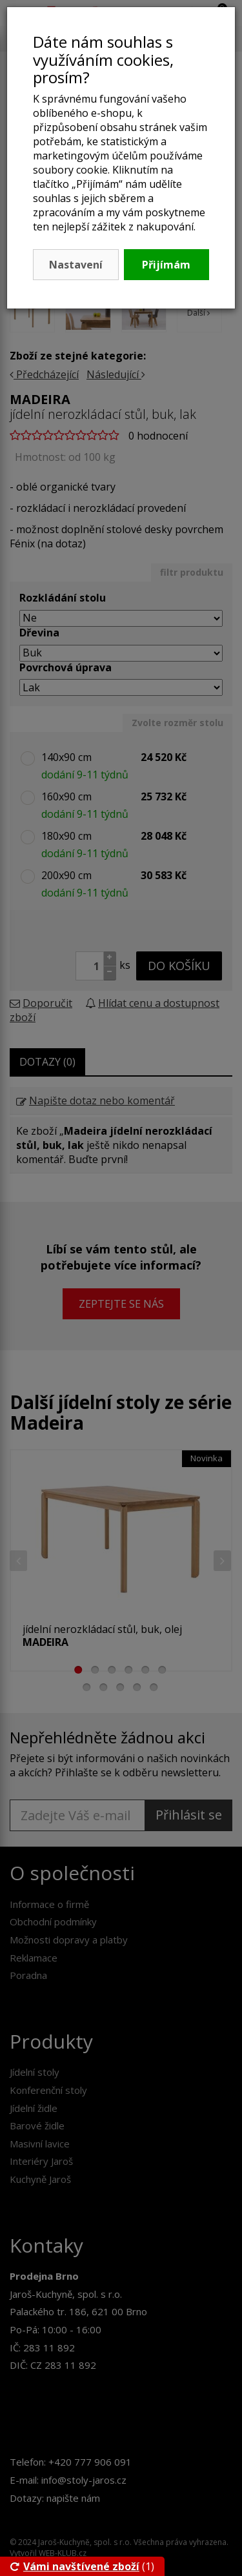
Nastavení (76, 265)
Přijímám (166, 265)
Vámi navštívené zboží (74, 2566)
